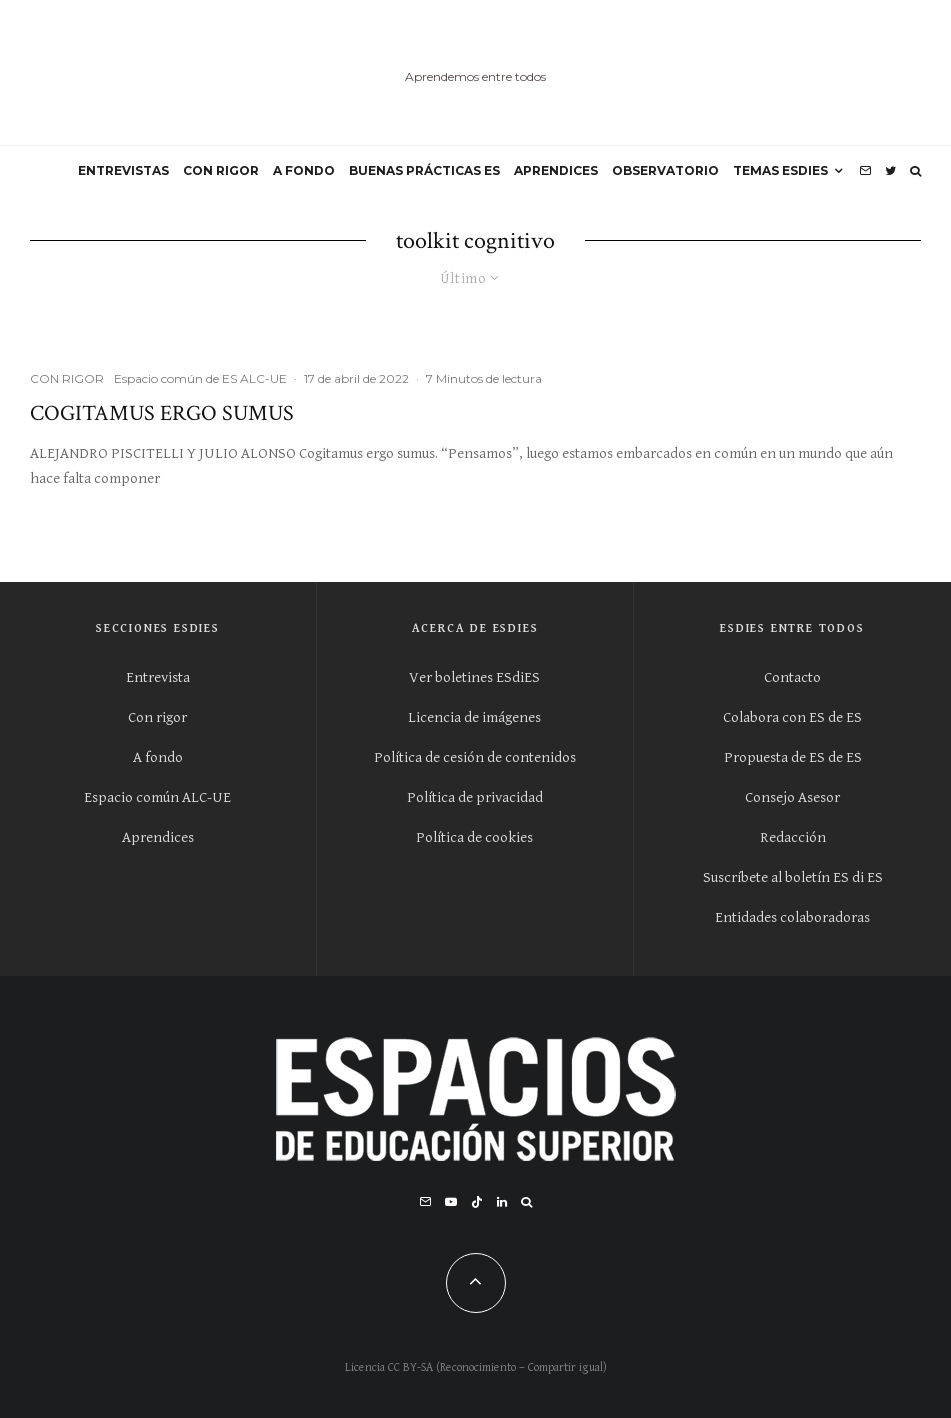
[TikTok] (477, 1202)
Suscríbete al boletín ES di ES (793, 877)
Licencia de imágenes (474, 717)
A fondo (158, 757)
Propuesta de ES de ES (793, 757)
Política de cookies (474, 837)
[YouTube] (451, 1202)
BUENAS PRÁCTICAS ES (424, 170)
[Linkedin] (502, 1202)
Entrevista (158, 677)
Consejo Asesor (792, 797)
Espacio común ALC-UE (157, 797)
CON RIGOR (221, 170)
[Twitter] (890, 171)
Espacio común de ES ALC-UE (200, 378)
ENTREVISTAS (123, 170)
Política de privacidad (475, 797)
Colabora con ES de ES (792, 717)
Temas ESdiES (780, 170)
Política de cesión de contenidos (475, 757)
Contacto (792, 677)
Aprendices (158, 837)
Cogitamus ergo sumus (162, 414)
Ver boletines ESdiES (474, 677)
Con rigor (157, 717)
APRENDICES (556, 170)
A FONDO (304, 170)
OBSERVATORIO (665, 170)
